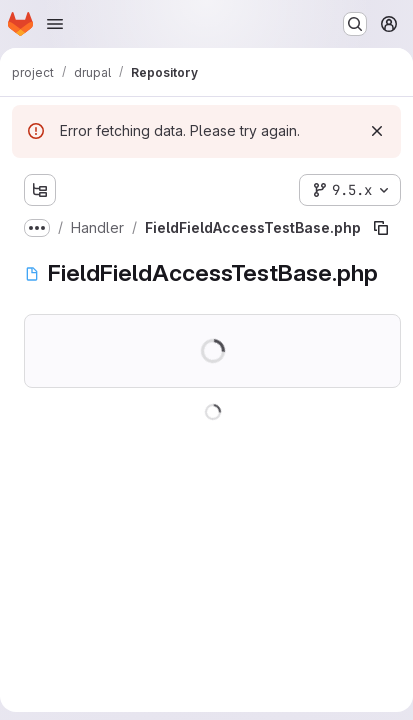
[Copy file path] (381, 228)
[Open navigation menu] (55, 24)
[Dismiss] (377, 131)
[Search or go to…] (355, 24)
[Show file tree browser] (40, 190)
